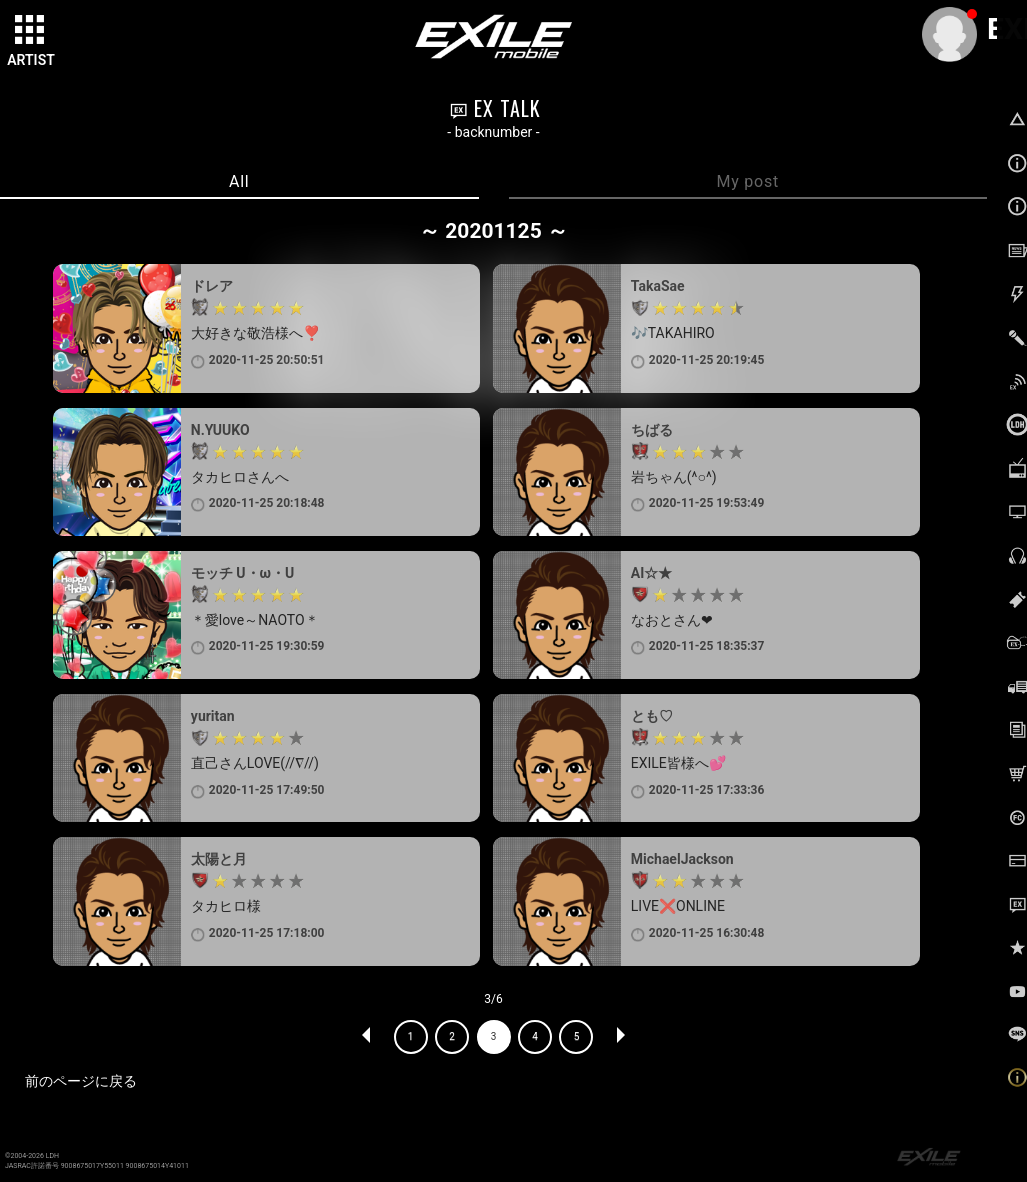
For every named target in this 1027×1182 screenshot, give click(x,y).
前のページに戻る (81, 1081)
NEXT (620, 1037)
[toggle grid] (31, 31)
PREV (367, 1037)
